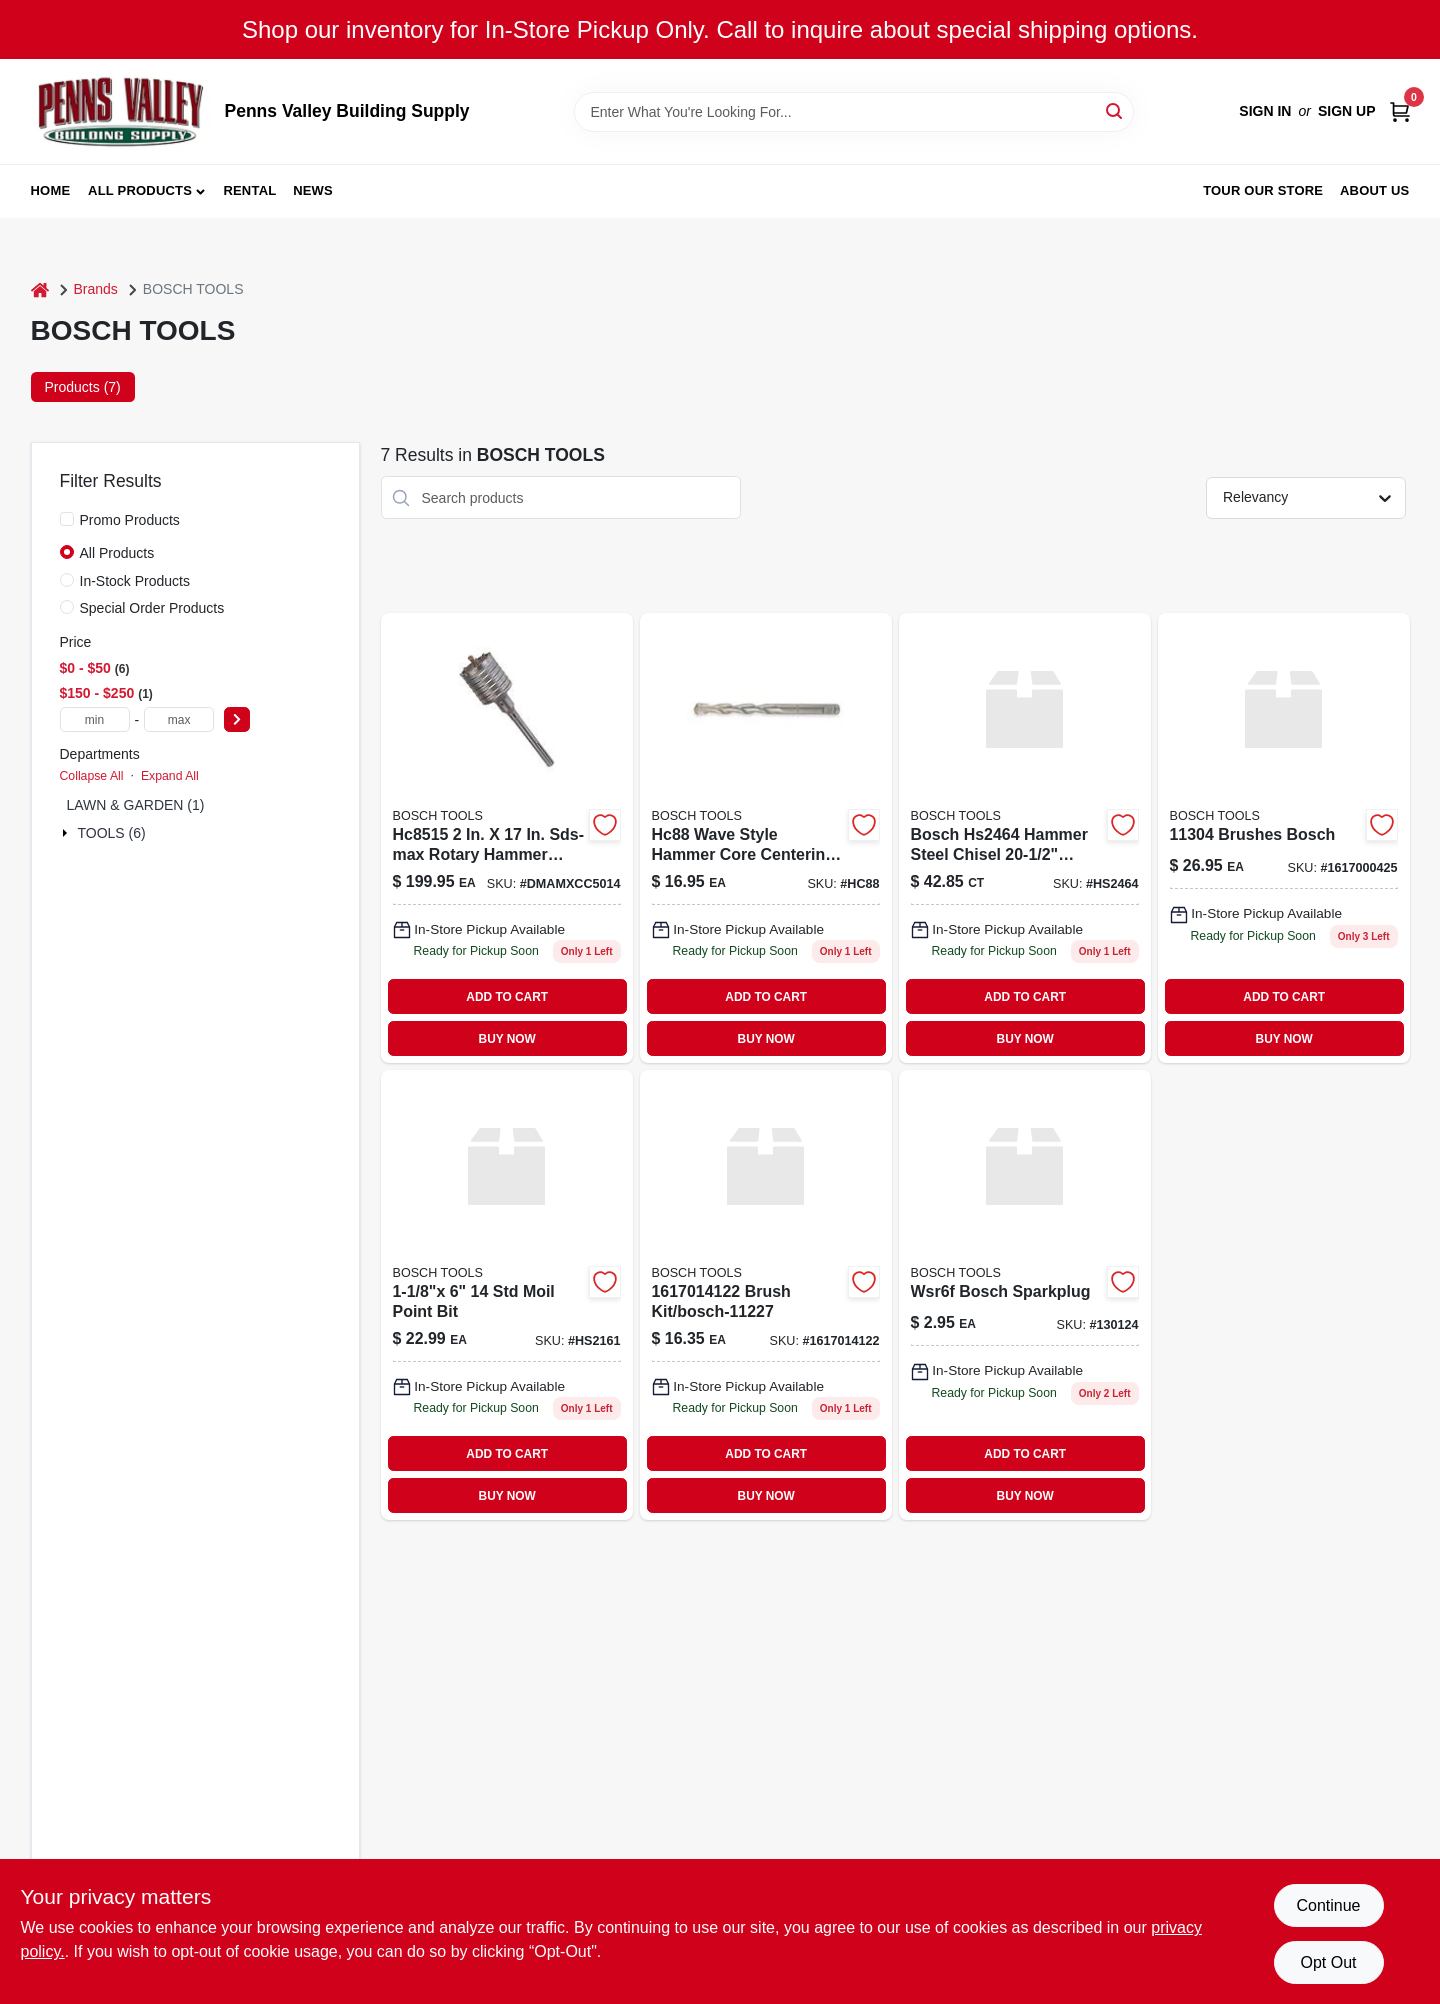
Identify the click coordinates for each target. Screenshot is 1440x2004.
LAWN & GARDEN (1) (136, 805)
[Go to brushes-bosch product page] (1284, 838)
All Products (140, 190)
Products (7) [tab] (83, 387)
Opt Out (1328, 1962)
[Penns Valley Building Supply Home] (121, 111)
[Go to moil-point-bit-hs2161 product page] (507, 1295)
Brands (96, 289)
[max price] (179, 719)
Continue (1328, 1905)
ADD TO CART (507, 997)
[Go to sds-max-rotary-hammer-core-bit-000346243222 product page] (507, 838)
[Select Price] (237, 719)
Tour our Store (1263, 190)
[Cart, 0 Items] (1400, 111)
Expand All (170, 776)
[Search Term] (854, 112)
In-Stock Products (135, 581)
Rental (249, 190)
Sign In (1265, 111)
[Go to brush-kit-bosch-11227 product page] (766, 1295)
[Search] (1115, 110)
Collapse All (92, 776)
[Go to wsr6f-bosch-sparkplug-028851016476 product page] (1025, 1295)
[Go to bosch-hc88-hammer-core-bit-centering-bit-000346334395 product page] (766, 838)
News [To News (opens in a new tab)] (313, 190)
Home (51, 190)
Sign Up (1347, 111)
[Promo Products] (67, 519)
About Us (1375, 190)
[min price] (95, 719)
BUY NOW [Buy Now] (507, 1039)
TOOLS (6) (112, 833)
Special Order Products (152, 608)
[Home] (40, 289)
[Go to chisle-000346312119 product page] (1025, 838)
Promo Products (130, 520)
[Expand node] (67, 833)
